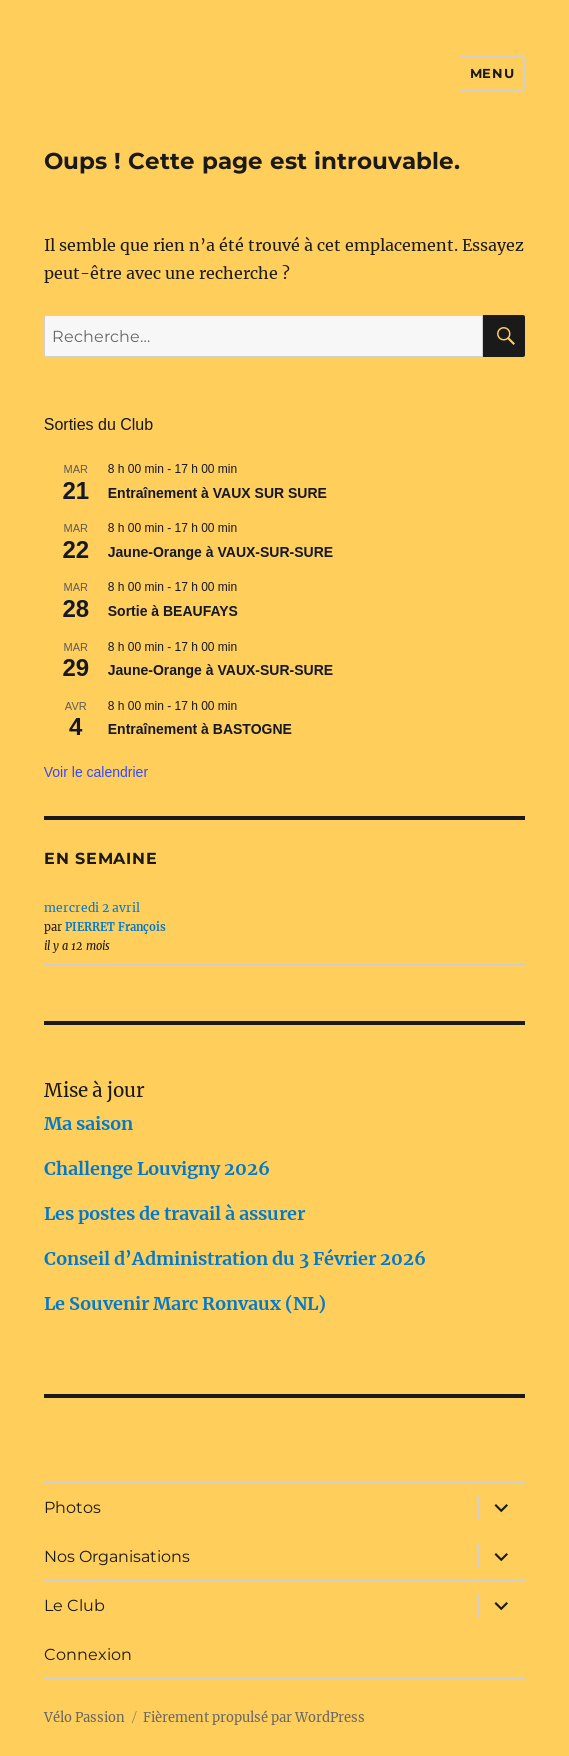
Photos (72, 1507)
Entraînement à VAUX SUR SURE (217, 493)
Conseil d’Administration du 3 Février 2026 (235, 1258)
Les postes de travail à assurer (174, 1213)
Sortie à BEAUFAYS (173, 611)
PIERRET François (115, 927)
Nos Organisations (117, 1556)
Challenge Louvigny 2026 (157, 1168)
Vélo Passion (84, 1717)
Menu (492, 73)
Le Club (74, 1605)
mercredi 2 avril (92, 907)
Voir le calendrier (96, 772)
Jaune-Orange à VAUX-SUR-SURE (220, 552)
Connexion (88, 1654)
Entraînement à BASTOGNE (200, 729)
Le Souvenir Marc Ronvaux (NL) (185, 1303)
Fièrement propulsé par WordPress (254, 1717)
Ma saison (88, 1123)
